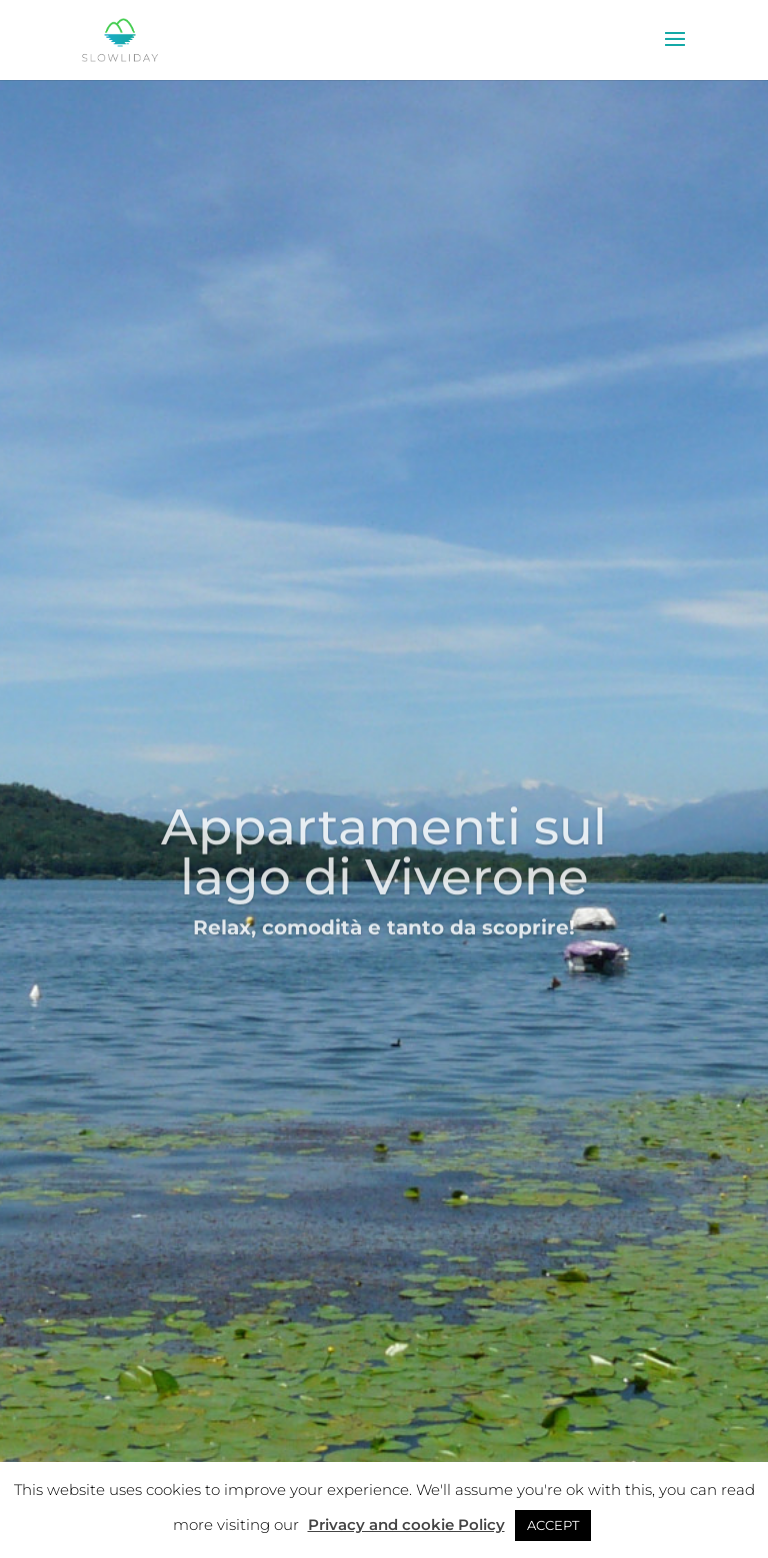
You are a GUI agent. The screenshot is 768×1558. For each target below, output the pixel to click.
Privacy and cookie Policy (406, 1524)
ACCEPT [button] (553, 1525)
